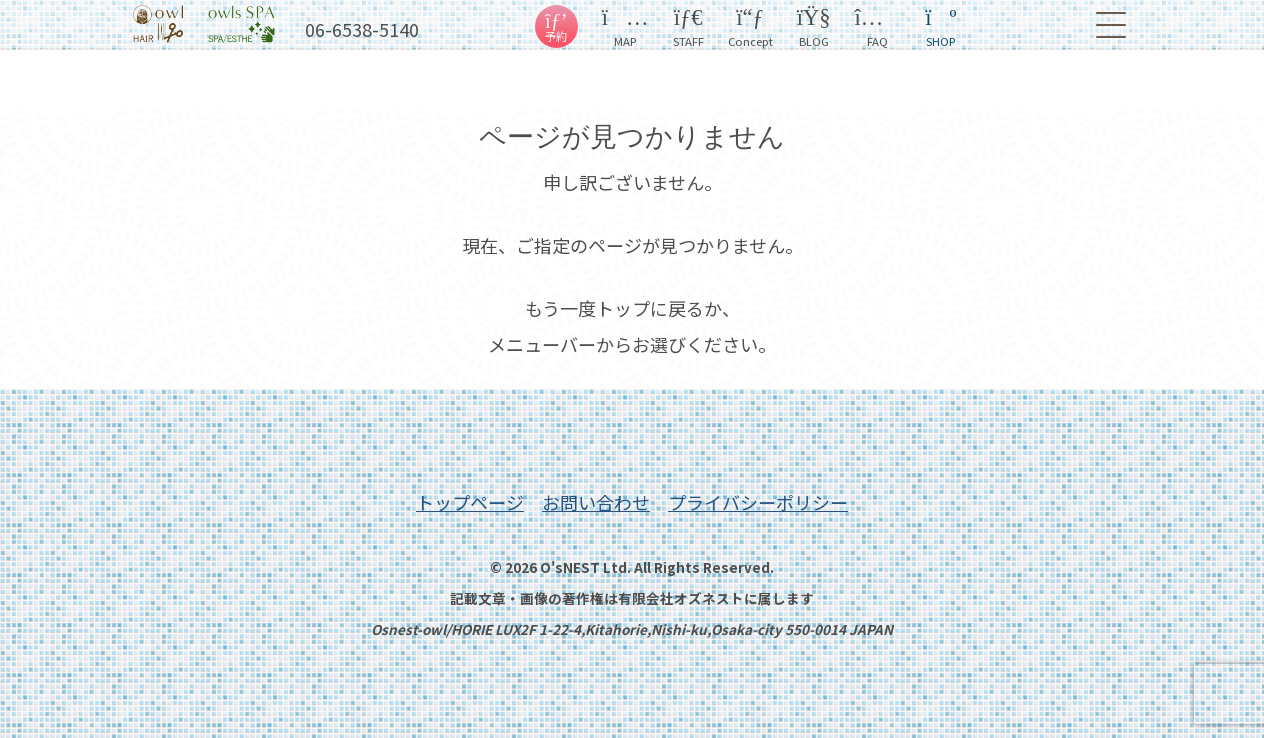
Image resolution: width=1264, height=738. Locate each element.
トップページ (470, 502)
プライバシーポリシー (758, 502)
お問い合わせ (596, 502)
